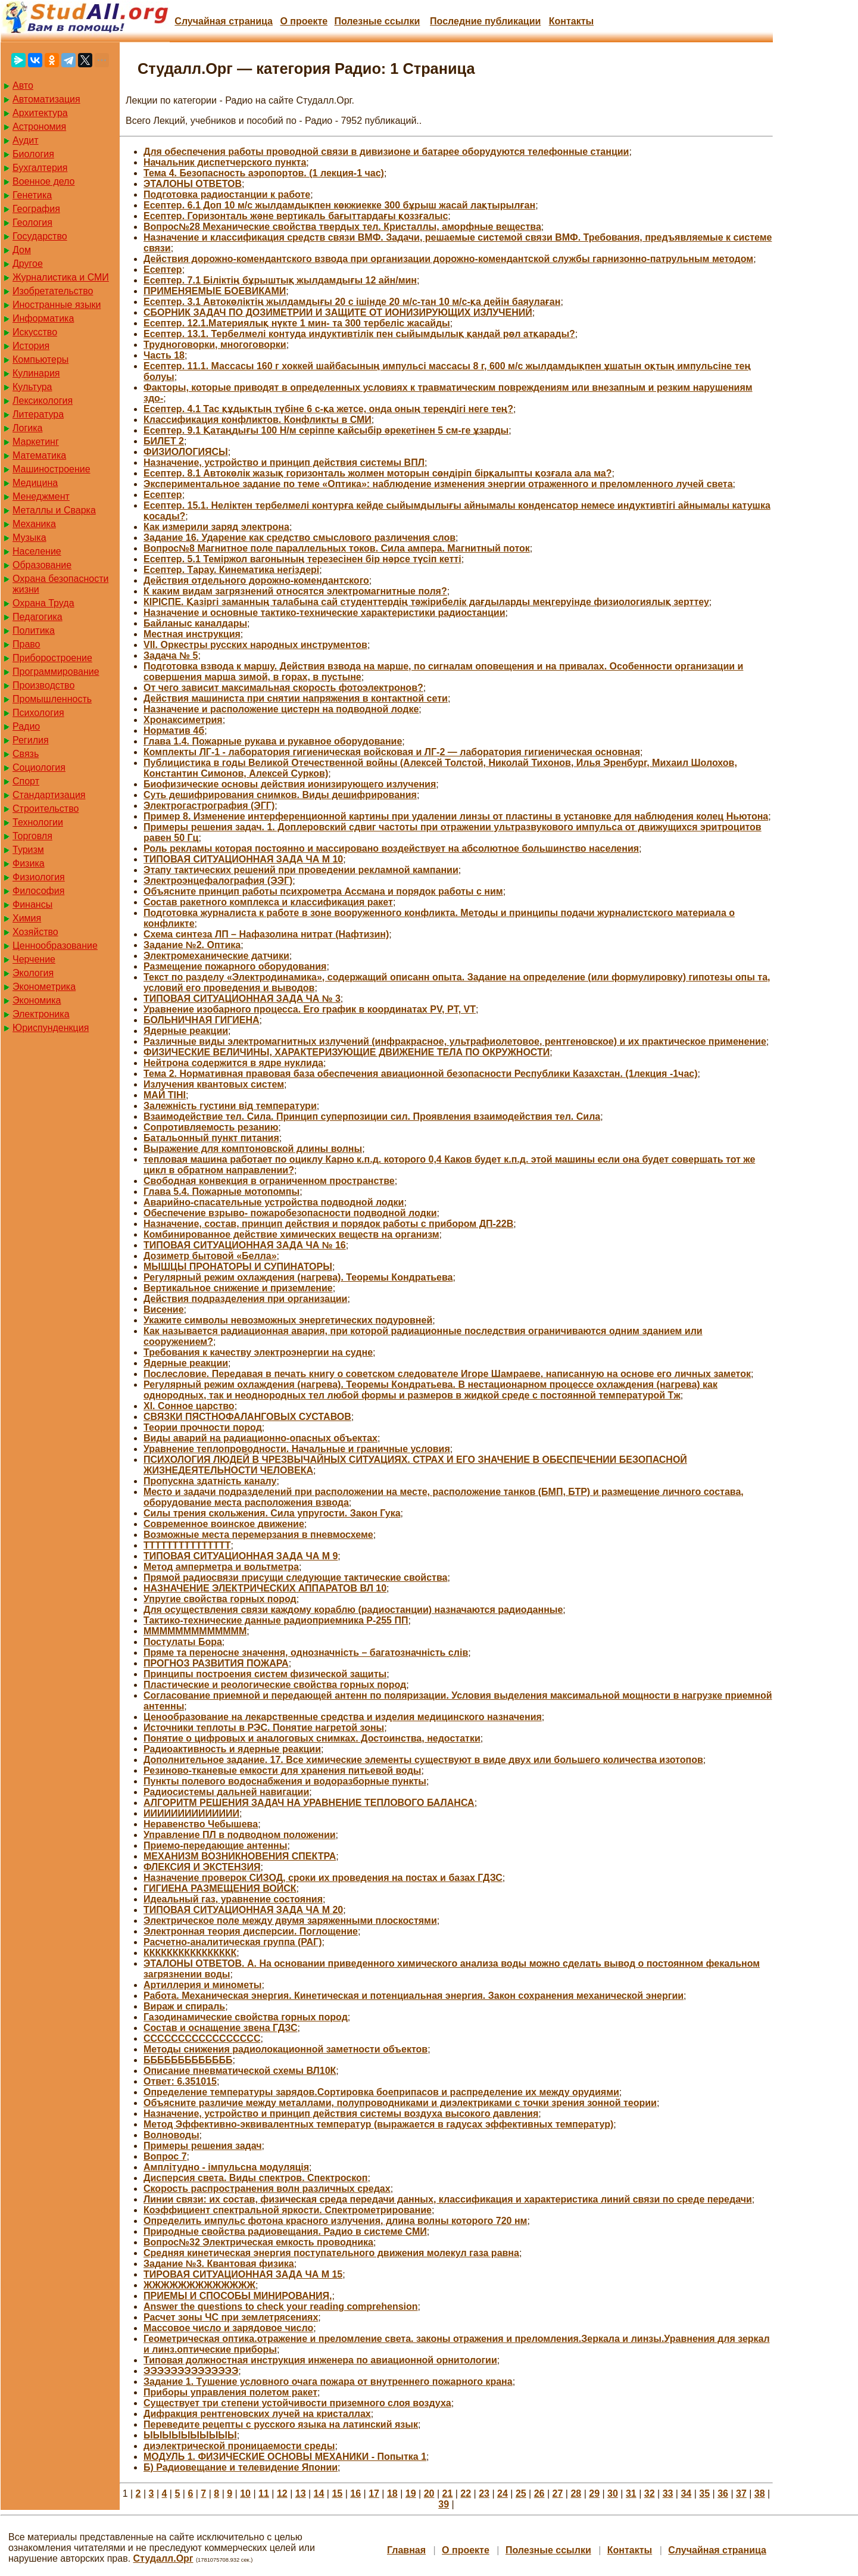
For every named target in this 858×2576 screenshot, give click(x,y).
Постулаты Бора (182, 1642)
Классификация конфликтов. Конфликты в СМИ (257, 420)
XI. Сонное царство (189, 1406)
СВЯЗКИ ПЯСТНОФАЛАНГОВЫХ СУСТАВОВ (247, 1417)
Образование (42, 565)
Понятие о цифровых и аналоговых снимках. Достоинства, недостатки (312, 1738)
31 (631, 2493)
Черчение (34, 959)
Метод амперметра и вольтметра (221, 1567)
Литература (38, 414)
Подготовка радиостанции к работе (226, 194)
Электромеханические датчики (216, 956)
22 (465, 2493)
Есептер (162, 269)
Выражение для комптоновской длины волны (252, 1149)
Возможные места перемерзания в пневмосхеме (258, 1535)
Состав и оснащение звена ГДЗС (220, 2028)
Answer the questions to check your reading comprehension (280, 2306)
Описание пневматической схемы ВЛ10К (239, 2071)
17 (374, 2493)
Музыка (29, 537)
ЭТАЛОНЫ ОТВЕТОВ (192, 184)
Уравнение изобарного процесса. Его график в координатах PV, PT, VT (309, 1009)
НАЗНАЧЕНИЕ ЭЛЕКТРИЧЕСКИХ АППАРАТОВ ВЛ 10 (264, 1588)
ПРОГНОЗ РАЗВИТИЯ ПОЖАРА (216, 1663)
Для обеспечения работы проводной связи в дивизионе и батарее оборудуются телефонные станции (386, 152)
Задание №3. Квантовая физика (218, 2264)
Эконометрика (44, 987)
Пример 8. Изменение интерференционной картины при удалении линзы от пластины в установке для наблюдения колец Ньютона (455, 816)
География (36, 209)
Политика (34, 630)
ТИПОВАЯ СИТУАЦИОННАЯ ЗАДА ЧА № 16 (244, 1245)
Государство (40, 236)
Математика (39, 455)
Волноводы (171, 2135)
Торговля (32, 836)
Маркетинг (36, 442)
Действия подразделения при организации (245, 1299)
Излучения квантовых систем (213, 1084)
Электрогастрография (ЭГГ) (208, 805)
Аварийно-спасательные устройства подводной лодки (273, 1202)
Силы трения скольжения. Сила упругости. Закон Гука (272, 1513)
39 (443, 2504)
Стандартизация (49, 795)
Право (26, 644)
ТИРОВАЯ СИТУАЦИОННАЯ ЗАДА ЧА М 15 (242, 2274)
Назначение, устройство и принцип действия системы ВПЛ (284, 462)
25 (521, 2493)
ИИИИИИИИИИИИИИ (191, 1813)
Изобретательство (53, 291)
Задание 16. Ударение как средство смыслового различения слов (299, 537)
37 (741, 2493)
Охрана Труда (43, 603)
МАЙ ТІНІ (164, 1095)
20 (429, 2493)
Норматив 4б (173, 730)
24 (502, 2493)
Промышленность (52, 699)
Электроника (41, 1014)
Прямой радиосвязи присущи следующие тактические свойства (295, 1577)
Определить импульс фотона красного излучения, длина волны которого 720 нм (335, 2221)
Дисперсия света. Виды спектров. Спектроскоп (255, 2178)
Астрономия (39, 127)
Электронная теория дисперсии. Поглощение (250, 1931)
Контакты (571, 21)
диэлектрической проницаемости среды (239, 2446)
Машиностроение (52, 469)
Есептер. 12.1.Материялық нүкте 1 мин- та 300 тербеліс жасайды (296, 323)
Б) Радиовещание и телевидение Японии (240, 2467)
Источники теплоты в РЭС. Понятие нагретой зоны (263, 1727)
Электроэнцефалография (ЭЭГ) (217, 881)
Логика (27, 428)
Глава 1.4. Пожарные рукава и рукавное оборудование (272, 741)
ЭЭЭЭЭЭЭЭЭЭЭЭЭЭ (190, 2371)
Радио (26, 726)
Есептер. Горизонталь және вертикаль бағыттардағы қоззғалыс (295, 216)
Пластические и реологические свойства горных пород (274, 1685)
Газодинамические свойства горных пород (245, 2017)
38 (759, 2493)
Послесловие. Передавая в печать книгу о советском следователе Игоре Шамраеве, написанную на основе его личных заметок (447, 1374)
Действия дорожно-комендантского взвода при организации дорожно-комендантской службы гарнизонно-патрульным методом (448, 259)
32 (649, 2493)
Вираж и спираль (184, 2006)
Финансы (32, 904)
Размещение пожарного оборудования (234, 966)
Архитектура (40, 113)
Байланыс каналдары (195, 623)
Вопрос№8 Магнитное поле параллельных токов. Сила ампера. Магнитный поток (336, 548)
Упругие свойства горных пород (220, 1599)
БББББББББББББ (188, 2060)
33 (668, 2493)
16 (355, 2493)
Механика (34, 524)
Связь (26, 754)
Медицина (35, 483)
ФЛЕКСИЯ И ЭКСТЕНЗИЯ (202, 1867)
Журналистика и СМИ (61, 277)
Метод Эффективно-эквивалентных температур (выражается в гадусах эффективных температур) (378, 2124)
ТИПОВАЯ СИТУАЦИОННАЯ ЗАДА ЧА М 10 (243, 859)
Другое (28, 263)
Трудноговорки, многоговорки (214, 344)
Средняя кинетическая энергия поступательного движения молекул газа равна (331, 2253)
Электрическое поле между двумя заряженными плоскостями (290, 1920)
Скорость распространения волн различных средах (267, 2188)
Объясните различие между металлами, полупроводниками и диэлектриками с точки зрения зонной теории (400, 2103)
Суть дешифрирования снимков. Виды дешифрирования (280, 795)
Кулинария (36, 373)
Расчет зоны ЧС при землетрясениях (230, 2317)
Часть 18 (164, 355)
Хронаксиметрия (183, 720)
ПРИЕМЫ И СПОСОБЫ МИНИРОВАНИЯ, (237, 2296)
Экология (33, 973)
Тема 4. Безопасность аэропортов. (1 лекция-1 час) (263, 173)
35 (704, 2493)
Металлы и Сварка (54, 510)
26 (539, 2493)
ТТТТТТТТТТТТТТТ (187, 1545)
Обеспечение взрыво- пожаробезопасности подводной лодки (290, 1213)
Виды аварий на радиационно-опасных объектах (260, 1438)
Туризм (28, 850)
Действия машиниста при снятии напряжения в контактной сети (295, 698)
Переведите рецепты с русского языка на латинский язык (280, 2424)
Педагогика (38, 617)
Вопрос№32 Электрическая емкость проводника (258, 2242)
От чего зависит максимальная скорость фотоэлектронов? (283, 688)
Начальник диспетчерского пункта (224, 162)
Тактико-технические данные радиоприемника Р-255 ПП (275, 1620)
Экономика (37, 1000)
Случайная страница (223, 21)
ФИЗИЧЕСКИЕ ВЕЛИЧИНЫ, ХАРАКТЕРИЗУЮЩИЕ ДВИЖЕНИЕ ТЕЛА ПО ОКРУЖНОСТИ (346, 1052)
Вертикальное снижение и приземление (238, 1288)
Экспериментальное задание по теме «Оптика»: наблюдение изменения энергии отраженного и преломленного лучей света (438, 484)
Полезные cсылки (377, 21)
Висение (163, 1309)
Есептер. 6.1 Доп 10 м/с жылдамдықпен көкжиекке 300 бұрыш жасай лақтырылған (339, 205)
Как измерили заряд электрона (216, 527)
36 (722, 2493)
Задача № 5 (170, 655)
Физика (29, 863)
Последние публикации (485, 21)
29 (594, 2493)
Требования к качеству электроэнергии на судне (258, 1352)
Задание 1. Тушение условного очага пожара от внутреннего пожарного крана (328, 2381)
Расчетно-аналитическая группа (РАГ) (232, 1942)
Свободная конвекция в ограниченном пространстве (269, 1181)
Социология (39, 767)
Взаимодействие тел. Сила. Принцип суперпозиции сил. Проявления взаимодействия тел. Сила (371, 1116)
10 (245, 2493)
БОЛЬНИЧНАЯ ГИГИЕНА (201, 1020)
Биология (33, 154)
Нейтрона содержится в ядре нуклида (233, 1063)
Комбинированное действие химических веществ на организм (291, 1234)
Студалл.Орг (163, 2558)
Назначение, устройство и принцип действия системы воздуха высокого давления (340, 2113)
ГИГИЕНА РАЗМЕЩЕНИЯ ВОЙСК (220, 1888)
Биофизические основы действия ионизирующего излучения (289, 784)
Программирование (56, 671)
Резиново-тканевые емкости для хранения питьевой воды (282, 1770)
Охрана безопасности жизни (60, 584)
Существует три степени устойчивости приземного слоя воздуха (297, 2403)
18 (392, 2493)
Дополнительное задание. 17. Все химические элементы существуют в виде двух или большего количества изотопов (423, 1760)
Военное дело (44, 181)
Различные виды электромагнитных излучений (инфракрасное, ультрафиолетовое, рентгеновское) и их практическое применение (454, 1041)
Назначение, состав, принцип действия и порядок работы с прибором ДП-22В (328, 1224)
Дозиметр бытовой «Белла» (210, 1256)
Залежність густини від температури (230, 1106)
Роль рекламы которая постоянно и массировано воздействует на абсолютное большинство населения (391, 848)
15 (337, 2493)
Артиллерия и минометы (202, 1985)
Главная (406, 2550)
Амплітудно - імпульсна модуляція (226, 2167)
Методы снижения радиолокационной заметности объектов (285, 2049)
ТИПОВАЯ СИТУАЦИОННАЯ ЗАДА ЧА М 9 (240, 1556)
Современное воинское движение (223, 1524)
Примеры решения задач (202, 2146)
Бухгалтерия (40, 168)
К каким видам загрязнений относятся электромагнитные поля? (295, 591)
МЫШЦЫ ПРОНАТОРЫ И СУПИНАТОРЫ (237, 1266)
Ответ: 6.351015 (180, 2081)
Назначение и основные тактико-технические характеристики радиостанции (324, 613)
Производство (43, 685)
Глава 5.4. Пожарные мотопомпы (221, 1191)
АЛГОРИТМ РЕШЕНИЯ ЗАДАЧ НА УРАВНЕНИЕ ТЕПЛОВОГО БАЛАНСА (309, 1803)
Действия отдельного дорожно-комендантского (256, 580)
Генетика (32, 195)
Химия (27, 918)
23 (484, 2493)
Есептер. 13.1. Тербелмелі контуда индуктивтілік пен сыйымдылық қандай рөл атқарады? (359, 334)
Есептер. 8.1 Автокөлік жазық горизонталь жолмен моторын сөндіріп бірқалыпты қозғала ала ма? (377, 473)
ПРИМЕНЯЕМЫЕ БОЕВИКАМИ (214, 291)
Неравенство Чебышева (200, 1824)
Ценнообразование (55, 945)
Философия (38, 891)
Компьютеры (40, 359)
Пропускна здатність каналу (209, 1481)
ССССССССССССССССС (201, 2038)
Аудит (26, 140)
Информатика (43, 318)
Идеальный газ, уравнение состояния (233, 1899)
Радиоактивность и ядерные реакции (232, 1749)
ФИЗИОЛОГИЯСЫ (185, 452)
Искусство (35, 332)
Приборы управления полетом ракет (230, 2392)
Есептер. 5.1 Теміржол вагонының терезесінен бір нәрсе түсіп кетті (302, 559)
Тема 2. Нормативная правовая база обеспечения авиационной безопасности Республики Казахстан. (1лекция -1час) (420, 1074)
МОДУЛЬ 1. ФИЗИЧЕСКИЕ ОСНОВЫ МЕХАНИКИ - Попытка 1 (284, 2457)
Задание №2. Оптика (192, 945)
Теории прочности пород (202, 1427)
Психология (38, 713)
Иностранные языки (57, 305)
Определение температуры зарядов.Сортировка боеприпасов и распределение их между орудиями (381, 2092)
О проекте (303, 21)
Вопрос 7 (165, 2156)
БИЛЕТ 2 (163, 441)
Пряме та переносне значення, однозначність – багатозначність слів (305, 1652)
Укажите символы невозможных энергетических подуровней (287, 1320)
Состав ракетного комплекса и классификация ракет (268, 902)
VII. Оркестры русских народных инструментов (255, 645)
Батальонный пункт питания (211, 1138)
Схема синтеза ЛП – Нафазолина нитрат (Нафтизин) (266, 934)
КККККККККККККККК (189, 1953)
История (31, 346)
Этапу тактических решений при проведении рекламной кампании (300, 870)
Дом (22, 250)
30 (612, 2493)
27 (558, 2493)
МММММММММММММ (195, 1631)
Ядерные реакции (185, 1031)
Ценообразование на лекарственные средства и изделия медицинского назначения (342, 1717)
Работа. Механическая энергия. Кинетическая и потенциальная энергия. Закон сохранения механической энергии (413, 1996)
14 (319, 2493)
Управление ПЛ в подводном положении (239, 1835)
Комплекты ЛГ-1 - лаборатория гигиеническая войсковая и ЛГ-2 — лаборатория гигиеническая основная (391, 752)
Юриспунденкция (51, 1028)
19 (410, 2493)
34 (686, 2493)
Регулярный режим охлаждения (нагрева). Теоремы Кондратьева (298, 1277)
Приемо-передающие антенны (215, 1845)
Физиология (39, 877)
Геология (32, 222)
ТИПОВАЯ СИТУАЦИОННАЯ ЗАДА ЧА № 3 (242, 998)
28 (575, 2493)
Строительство (46, 808)
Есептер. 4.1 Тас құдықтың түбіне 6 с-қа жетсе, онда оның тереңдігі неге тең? (328, 409)
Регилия (31, 740)
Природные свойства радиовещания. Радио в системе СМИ (285, 2231)
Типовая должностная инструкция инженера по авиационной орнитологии (320, 2360)
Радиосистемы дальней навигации (226, 1792)
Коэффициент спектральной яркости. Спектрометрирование (287, 2210)
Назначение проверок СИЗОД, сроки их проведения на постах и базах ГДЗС (323, 1878)
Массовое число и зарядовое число (228, 2328)
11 (263, 2493)
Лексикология (43, 400)
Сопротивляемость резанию (210, 1127)
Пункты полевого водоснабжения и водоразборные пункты (284, 1781)
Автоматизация (46, 99)
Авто (23, 85)
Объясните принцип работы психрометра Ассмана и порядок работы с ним (323, 891)
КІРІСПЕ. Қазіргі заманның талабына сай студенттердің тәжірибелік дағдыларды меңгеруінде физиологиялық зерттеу (426, 602)
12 (282, 2493)
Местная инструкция (192, 634)
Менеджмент (41, 496)
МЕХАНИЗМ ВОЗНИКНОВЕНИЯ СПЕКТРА (239, 1856)
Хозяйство (35, 932)
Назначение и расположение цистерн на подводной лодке (281, 709)
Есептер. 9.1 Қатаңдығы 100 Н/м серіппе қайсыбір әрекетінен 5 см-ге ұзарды (325, 430)
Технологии (38, 822)
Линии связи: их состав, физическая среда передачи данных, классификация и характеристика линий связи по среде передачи (447, 2199)
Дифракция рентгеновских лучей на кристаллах (257, 2414)
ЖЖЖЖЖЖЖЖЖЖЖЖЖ (199, 2285)
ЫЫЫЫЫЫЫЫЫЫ (190, 2435)
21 (447, 2493)
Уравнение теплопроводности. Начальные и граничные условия (296, 1449)
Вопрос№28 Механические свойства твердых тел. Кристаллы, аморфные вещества (342, 227)
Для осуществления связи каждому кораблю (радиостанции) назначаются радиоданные (353, 1610)
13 (300, 2493)
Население (37, 551)
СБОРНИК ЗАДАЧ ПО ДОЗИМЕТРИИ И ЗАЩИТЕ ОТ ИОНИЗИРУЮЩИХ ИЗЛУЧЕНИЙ (337, 312)
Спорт (26, 781)
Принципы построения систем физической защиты (264, 1674)
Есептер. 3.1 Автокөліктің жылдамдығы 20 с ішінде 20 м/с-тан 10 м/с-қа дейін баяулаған (351, 302)
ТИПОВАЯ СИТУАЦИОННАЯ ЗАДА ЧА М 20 (243, 1910)
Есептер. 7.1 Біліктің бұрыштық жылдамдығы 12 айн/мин (280, 280)
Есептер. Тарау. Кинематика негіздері (231, 570)
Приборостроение (52, 658)
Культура (32, 387)
